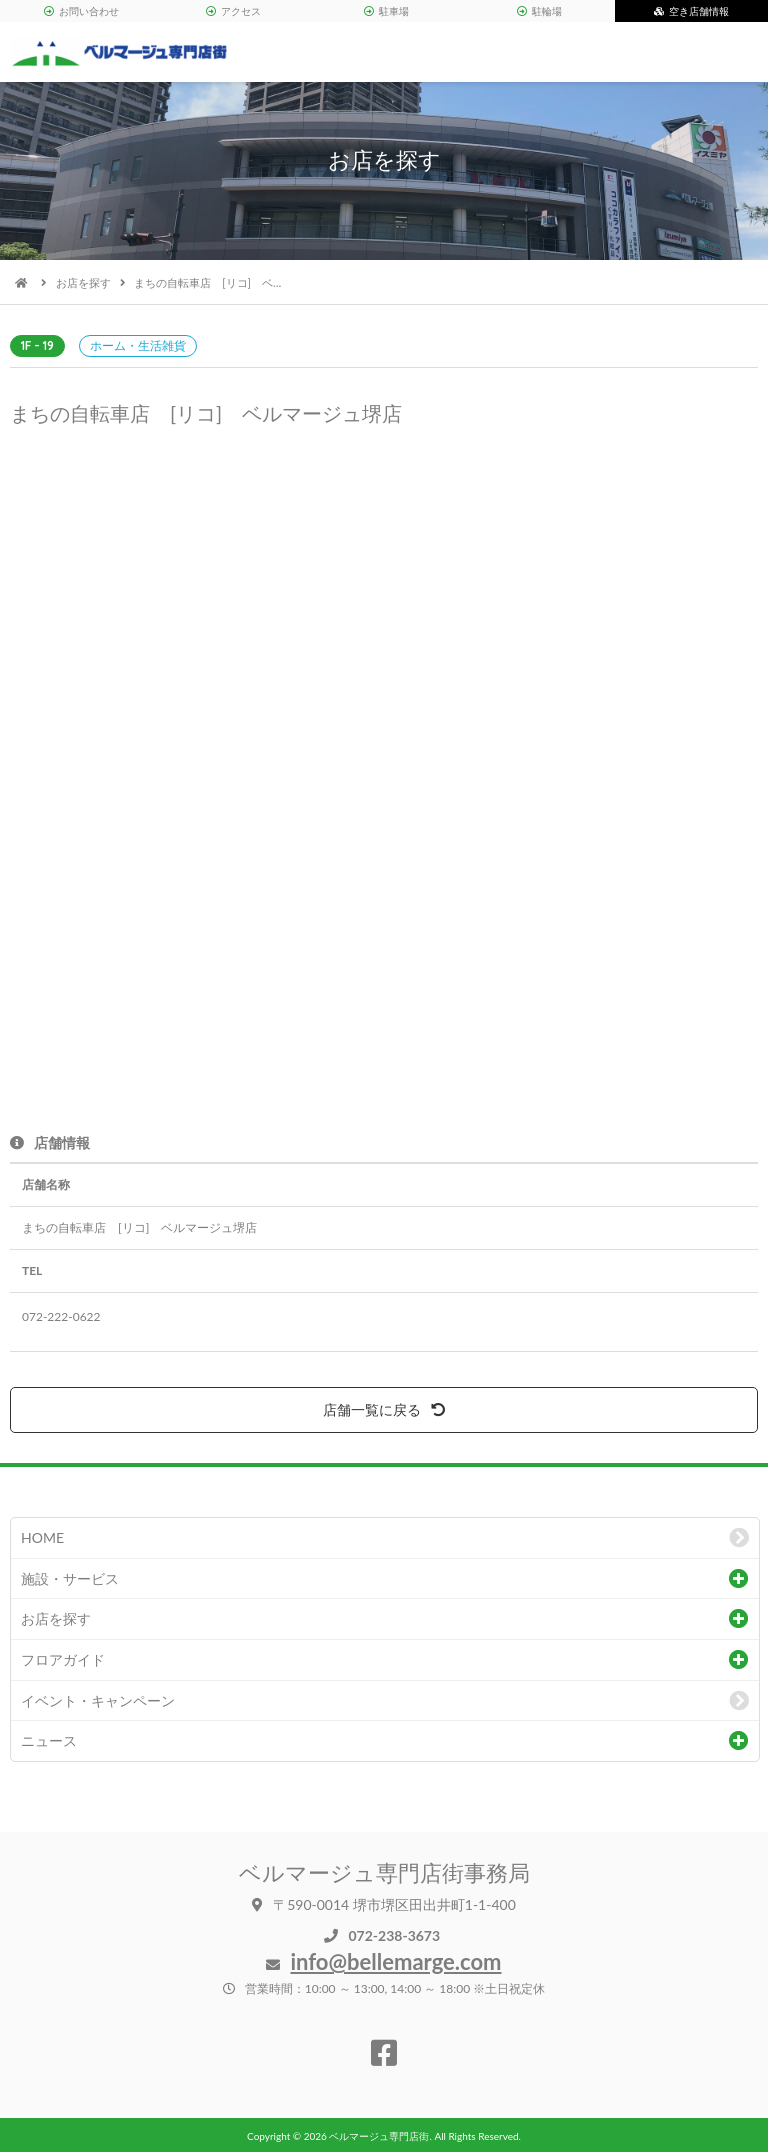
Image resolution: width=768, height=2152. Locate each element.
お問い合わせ (81, 11)
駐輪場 (539, 11)
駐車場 (386, 11)
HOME (42, 1537)
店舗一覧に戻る (384, 1409)
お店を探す (83, 282)
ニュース (49, 1740)
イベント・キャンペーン (98, 1700)
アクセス (233, 11)
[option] (384, 723)
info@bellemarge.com (395, 1961)
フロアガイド (63, 1659)
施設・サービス (70, 1578)
